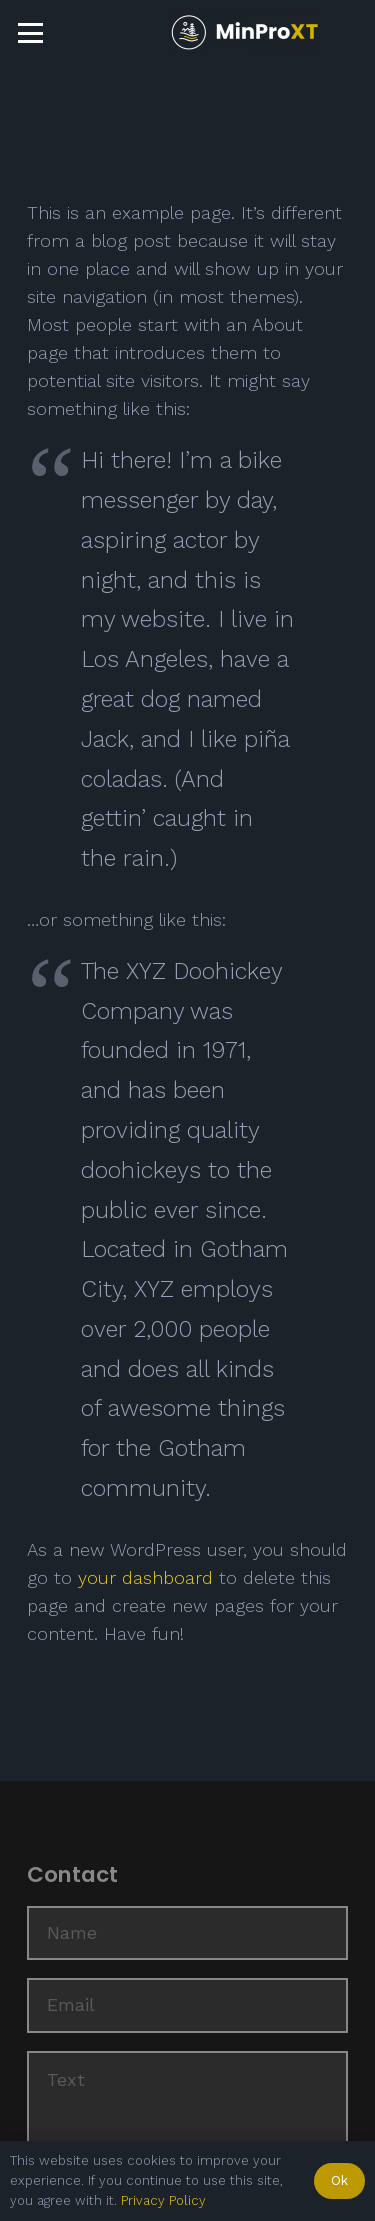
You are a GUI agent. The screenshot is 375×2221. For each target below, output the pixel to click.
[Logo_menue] (245, 33)
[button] (31, 33)
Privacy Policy (163, 2200)
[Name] (187, 1933)
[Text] (187, 2126)
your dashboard (145, 1577)
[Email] (187, 2005)
